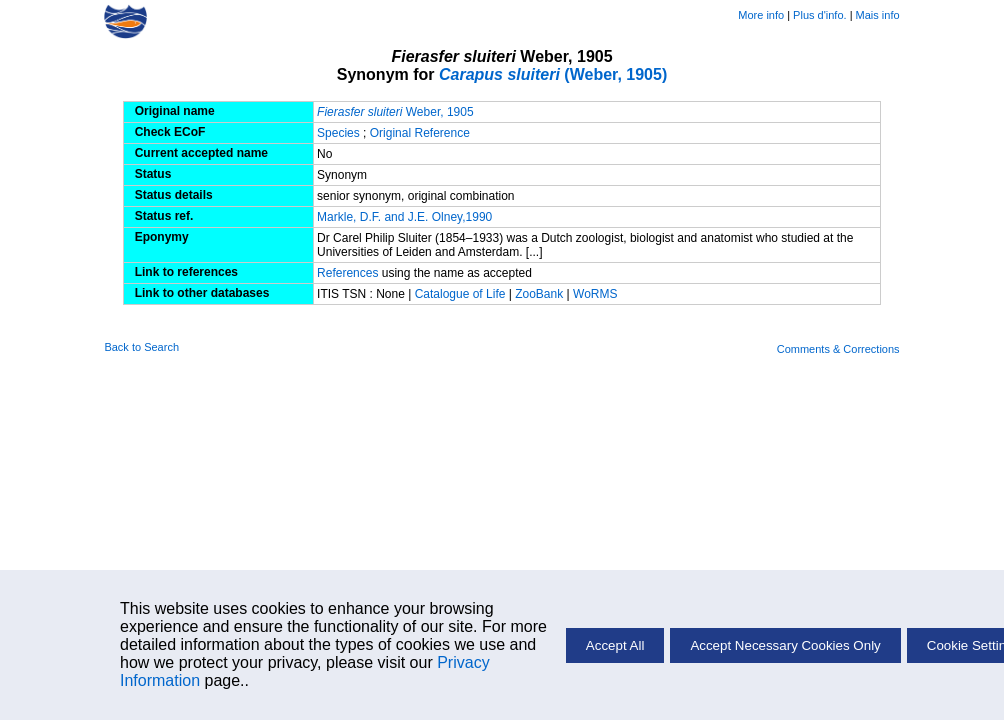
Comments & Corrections (838, 349)
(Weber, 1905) (553, 74)
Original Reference (420, 133)
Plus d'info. (819, 15)
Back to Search (141, 347)
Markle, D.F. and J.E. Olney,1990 (404, 217)
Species (338, 133)
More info (761, 15)
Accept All (615, 645)
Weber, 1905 (395, 112)
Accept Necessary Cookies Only (785, 645)
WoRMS (595, 294)
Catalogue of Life (462, 294)
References (347, 273)
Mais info (878, 15)
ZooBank (540, 294)
